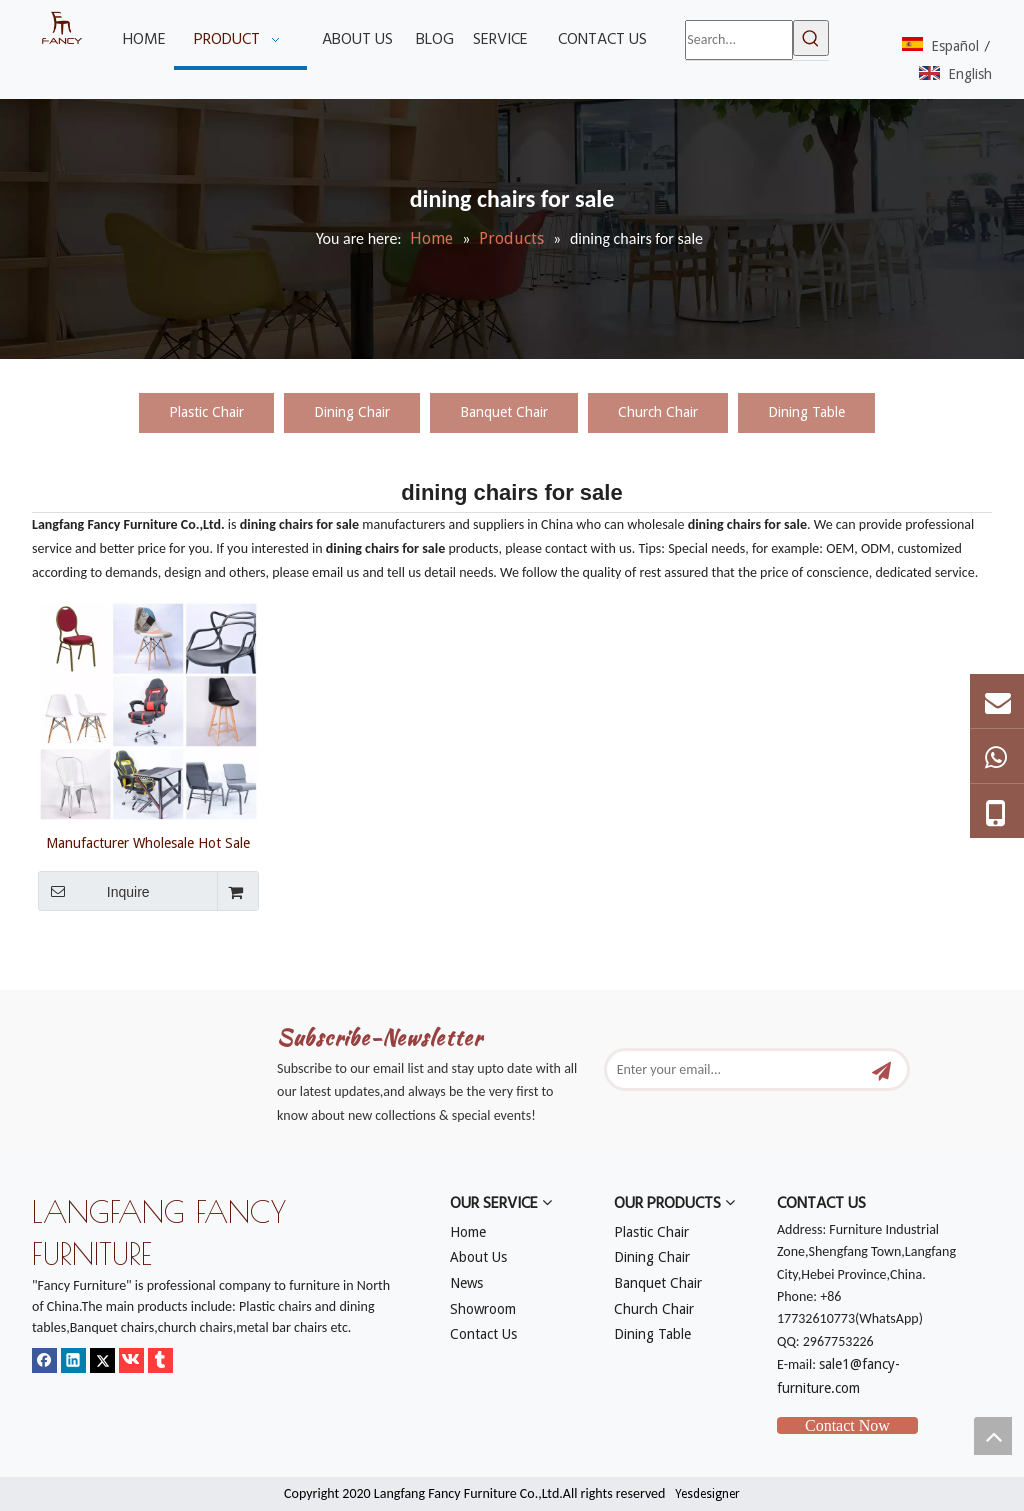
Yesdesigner (707, 1494)
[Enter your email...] (742, 1069)
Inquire (94, 891)
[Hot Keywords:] (811, 38)
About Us (478, 1257)
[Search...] (738, 40)
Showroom (483, 1309)
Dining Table (806, 412)
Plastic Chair (206, 412)
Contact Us (483, 1334)
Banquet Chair (504, 412)
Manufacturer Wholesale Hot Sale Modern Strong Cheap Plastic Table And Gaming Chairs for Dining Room (148, 843)
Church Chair (658, 412)
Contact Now (847, 1425)
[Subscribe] (881, 1069)
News (466, 1283)
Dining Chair (352, 412)
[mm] (48, 978)
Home (468, 1232)
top (993, 1436)
